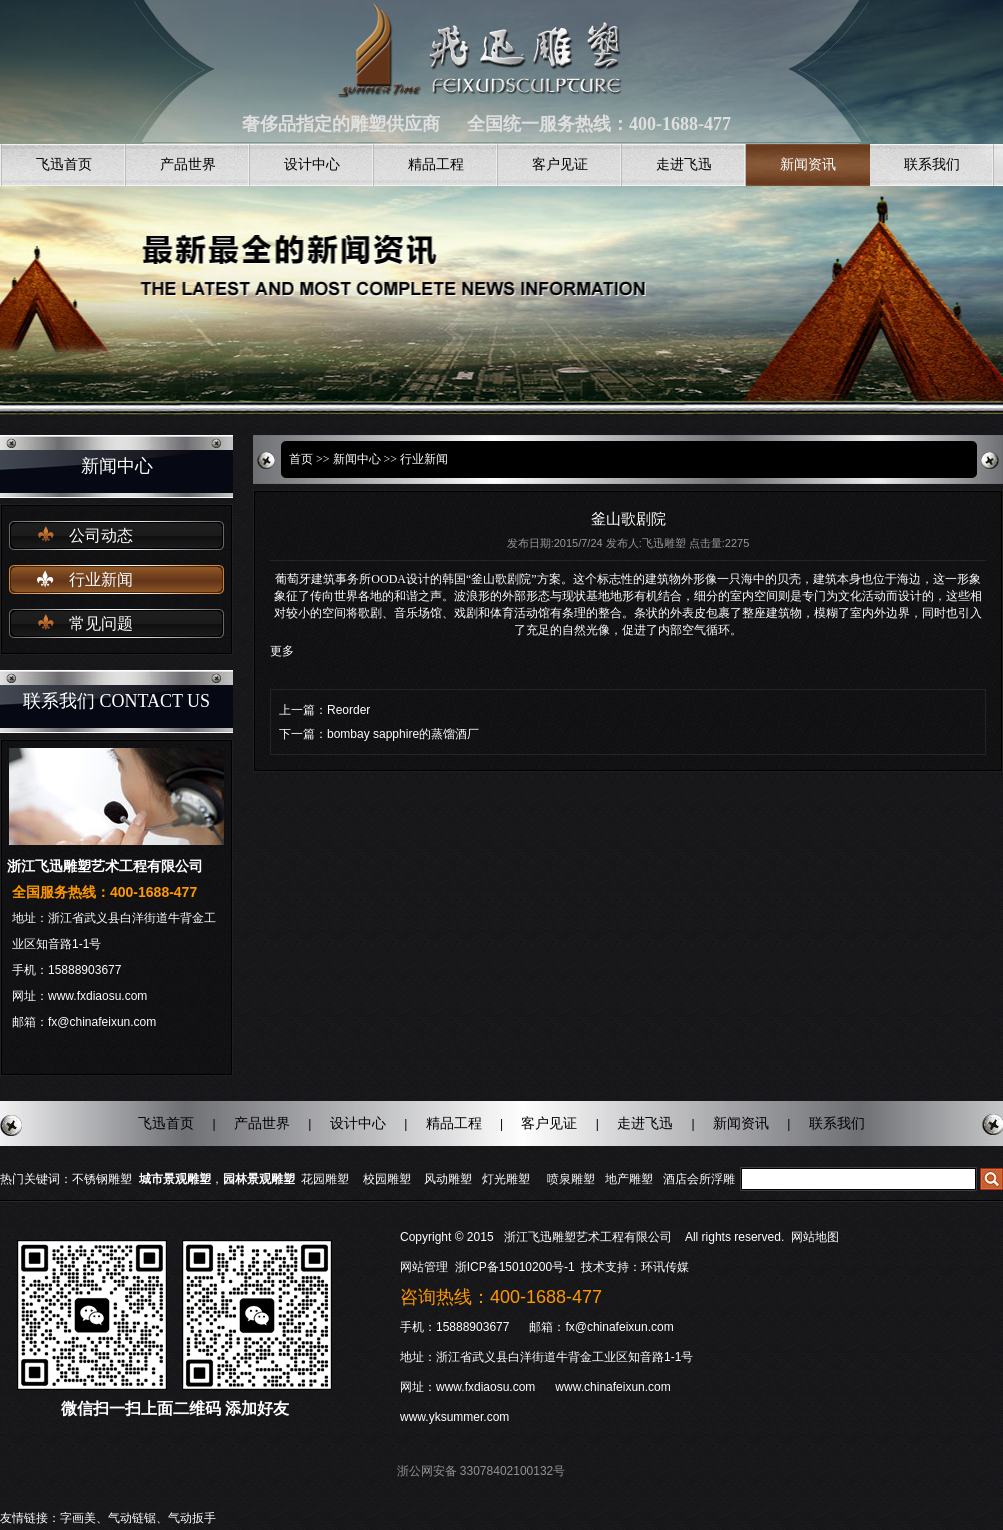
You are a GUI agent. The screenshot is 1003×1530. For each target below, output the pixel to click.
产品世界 (188, 164)
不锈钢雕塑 (102, 1179)
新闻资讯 (808, 164)
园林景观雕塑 (259, 1179)
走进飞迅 (684, 164)
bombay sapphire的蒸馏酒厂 (403, 734)
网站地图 (815, 1237)
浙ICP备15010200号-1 (516, 1267)
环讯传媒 (665, 1267)
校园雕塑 (387, 1179)
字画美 (78, 1518)
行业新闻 (101, 579)
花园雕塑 (325, 1179)
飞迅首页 (64, 164)
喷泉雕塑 (571, 1179)
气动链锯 (132, 1518)
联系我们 (932, 164)
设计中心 (312, 164)
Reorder (348, 710)
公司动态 (101, 535)
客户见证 (560, 164)
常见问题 (101, 623)
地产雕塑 (629, 1179)
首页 (301, 459)
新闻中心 (357, 459)
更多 (282, 651)
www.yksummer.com (454, 1417)
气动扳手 (192, 1518)
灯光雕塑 (506, 1179)
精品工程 (436, 164)
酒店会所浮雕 (699, 1179)
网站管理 (424, 1267)
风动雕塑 (448, 1179)
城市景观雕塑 (175, 1179)
